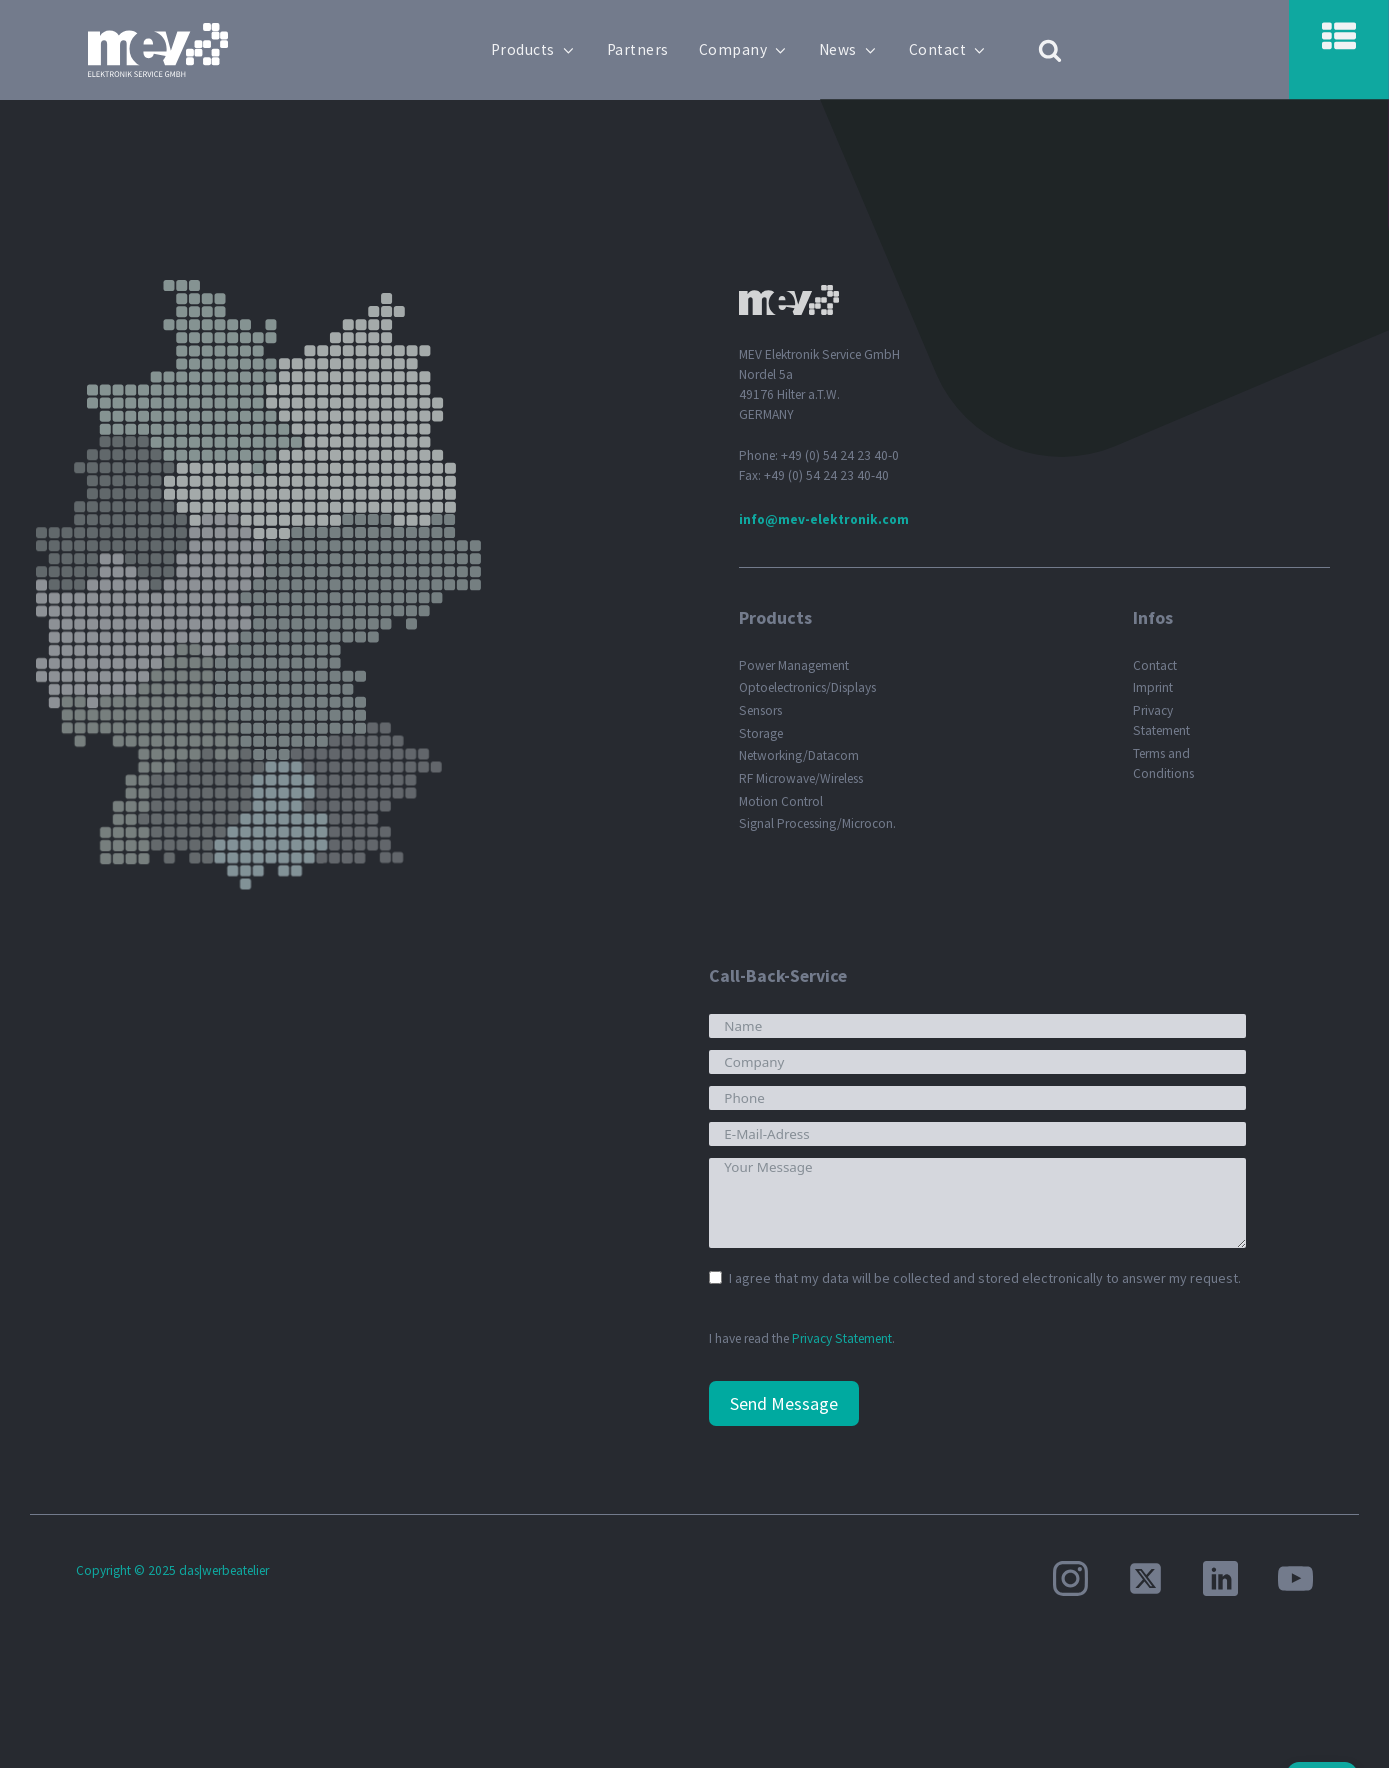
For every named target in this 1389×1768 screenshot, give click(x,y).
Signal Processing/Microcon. (817, 823)
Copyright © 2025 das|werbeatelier (172, 1570)
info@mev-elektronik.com (824, 519)
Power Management (794, 665)
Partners (638, 49)
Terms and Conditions (1163, 763)
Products (534, 49)
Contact (948, 49)
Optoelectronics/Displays (807, 687)
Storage (761, 733)
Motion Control (781, 801)
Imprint (1153, 687)
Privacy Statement (1161, 720)
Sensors (760, 710)
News (849, 49)
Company (744, 49)
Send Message (784, 1403)
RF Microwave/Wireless (801, 778)
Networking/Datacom (799, 755)
